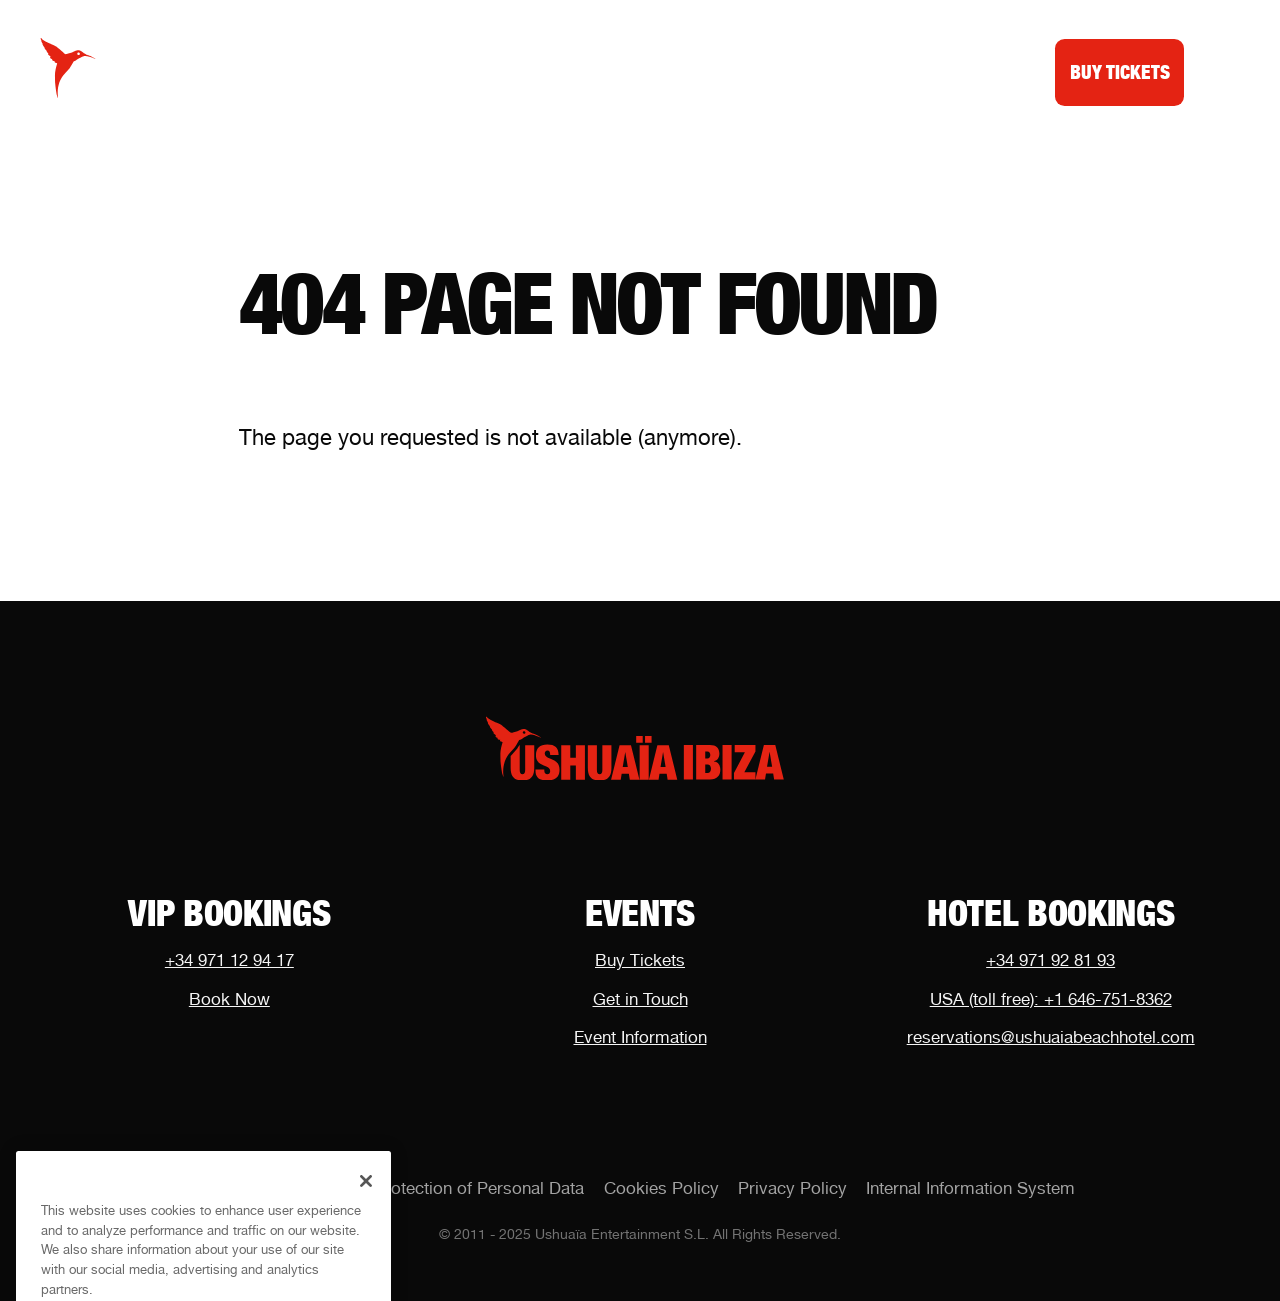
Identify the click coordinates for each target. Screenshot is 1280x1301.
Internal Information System (970, 1188)
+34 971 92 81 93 (1050, 960)
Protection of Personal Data (479, 1188)
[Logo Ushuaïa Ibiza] (68, 68)
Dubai (856, 71)
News (688, 71)
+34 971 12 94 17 (229, 960)
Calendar (445, 71)
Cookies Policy (661, 1188)
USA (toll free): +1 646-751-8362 (1051, 999)
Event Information (640, 1037)
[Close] (366, 1196)
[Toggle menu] (1218, 68)
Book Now (229, 999)
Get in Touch (640, 999)
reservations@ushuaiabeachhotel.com (1051, 1037)
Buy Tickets (640, 960)
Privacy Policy (792, 1188)
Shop (772, 71)
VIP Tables (578, 71)
